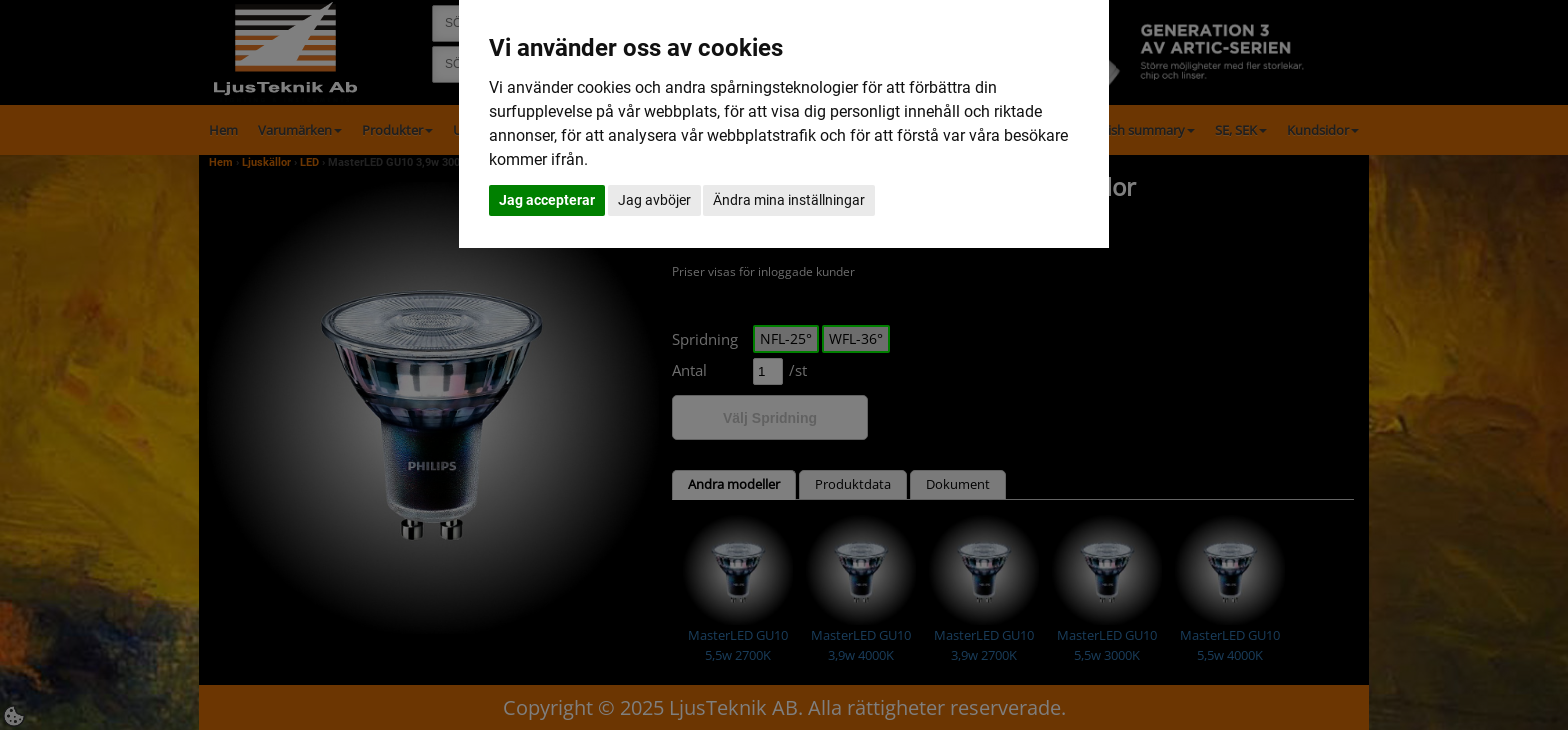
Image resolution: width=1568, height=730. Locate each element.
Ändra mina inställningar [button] (789, 200)
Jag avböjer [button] (654, 200)
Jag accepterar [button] (547, 200)
